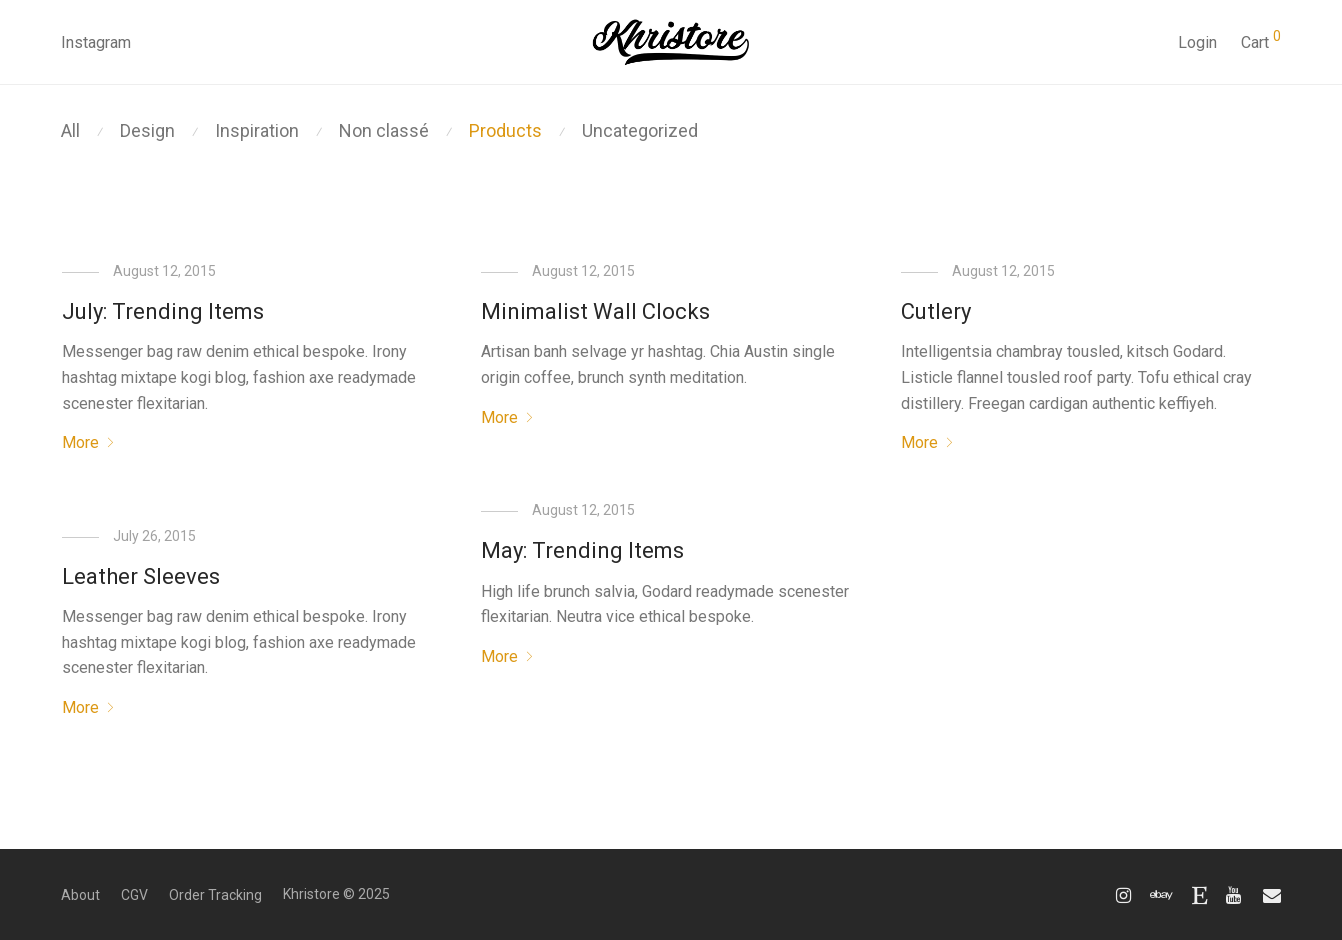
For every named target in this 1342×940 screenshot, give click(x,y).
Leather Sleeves (141, 576)
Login (1197, 42)
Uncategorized (640, 130)
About (80, 895)
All (70, 130)
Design (147, 130)
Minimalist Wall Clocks (595, 311)
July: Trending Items (163, 311)
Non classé (384, 130)
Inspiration (257, 130)
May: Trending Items (582, 550)
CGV (134, 895)
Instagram (96, 42)
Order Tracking (215, 895)
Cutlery (936, 311)
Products (505, 130)
